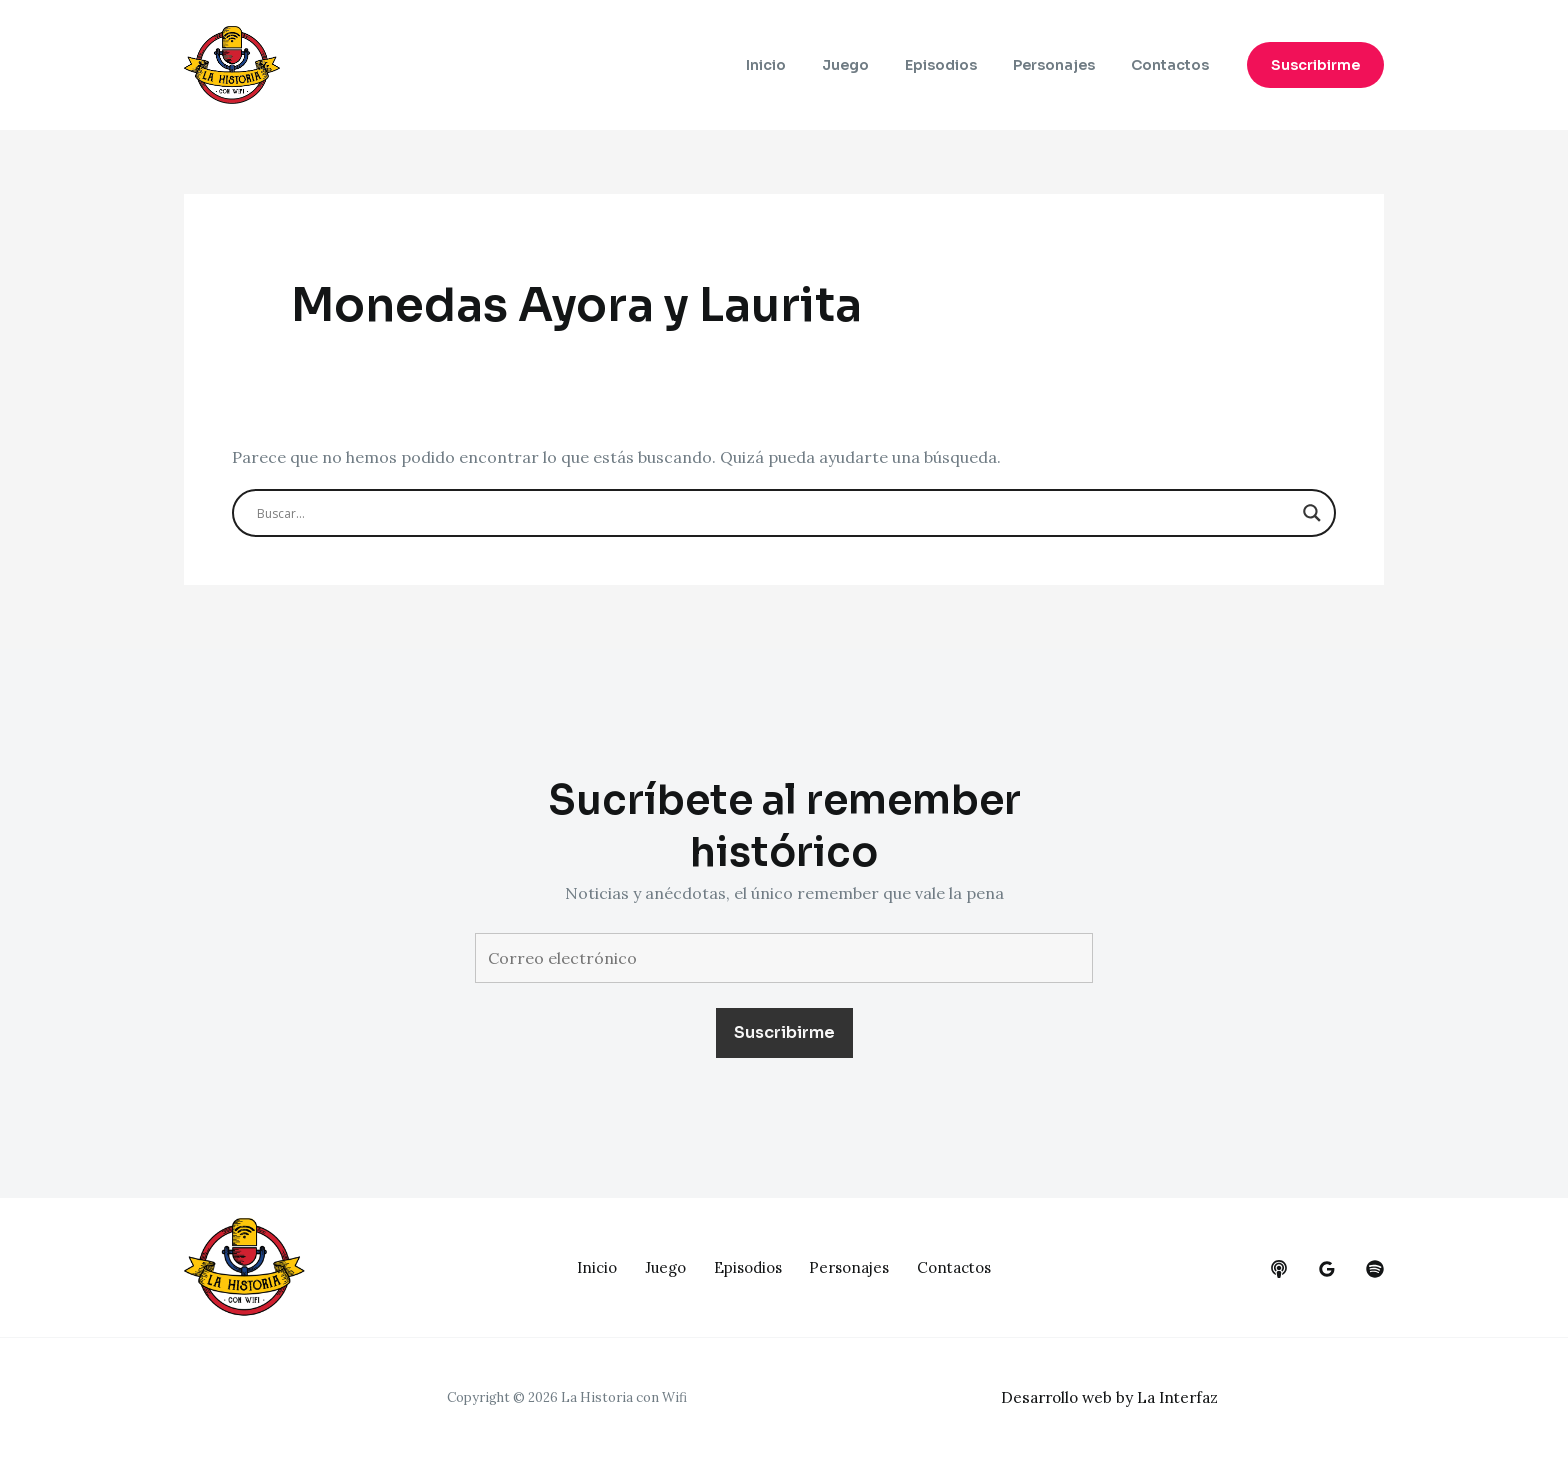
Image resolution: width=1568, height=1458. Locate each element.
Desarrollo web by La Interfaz (1115, 1397)
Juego (873, 65)
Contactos (1174, 65)
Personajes (1066, 65)
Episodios (961, 65)
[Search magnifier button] (1312, 513)
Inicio (802, 65)
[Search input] (775, 513)
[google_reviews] (1327, 1269)
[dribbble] (1375, 1269)
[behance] (1279, 1269)
